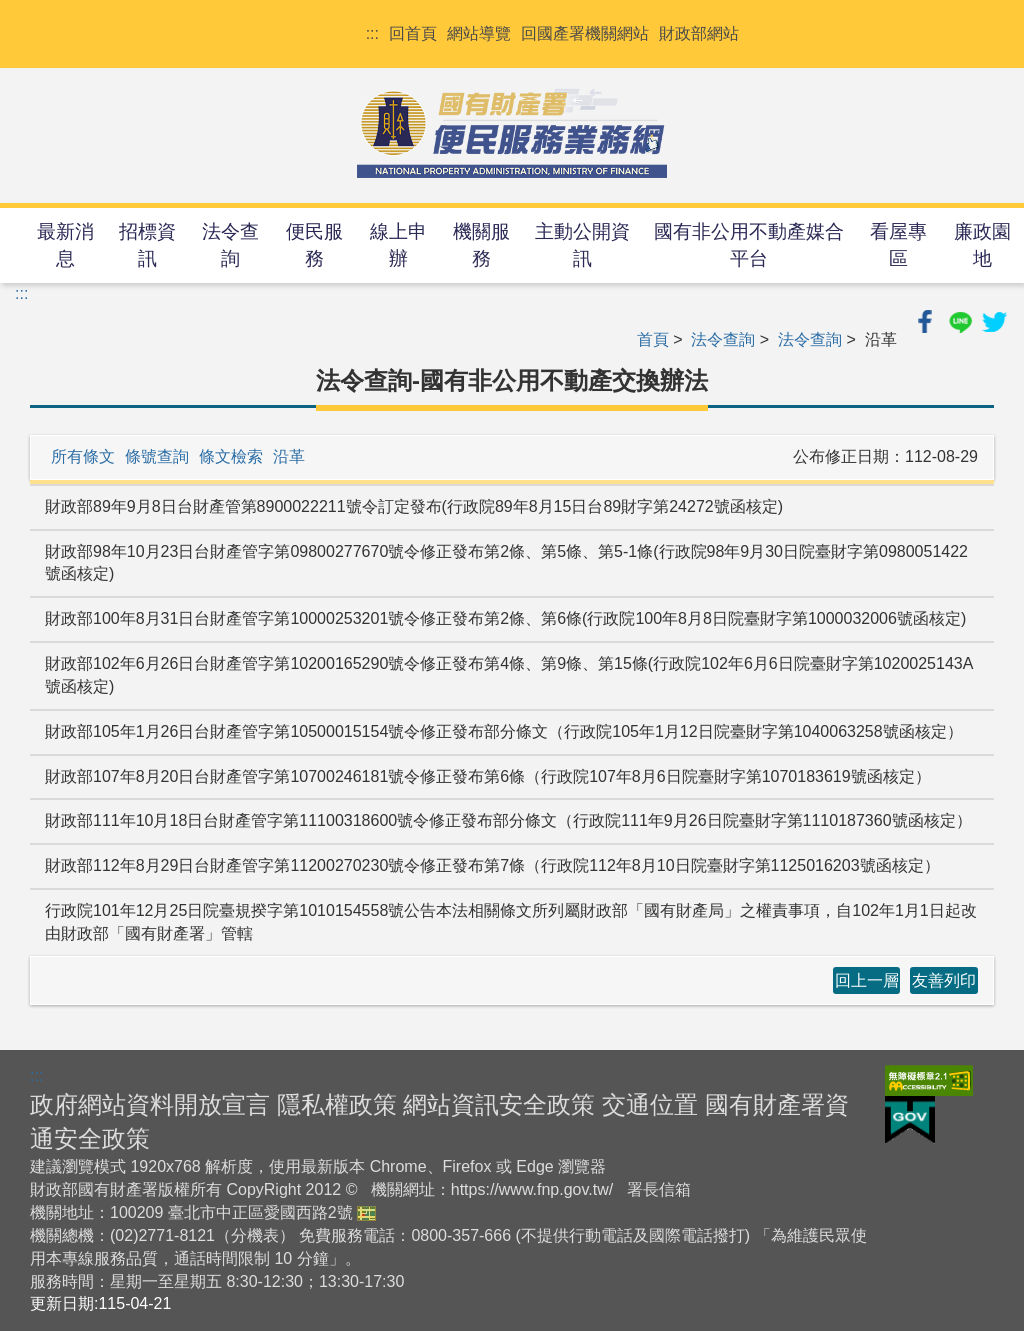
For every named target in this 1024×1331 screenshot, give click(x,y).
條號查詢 (157, 456)
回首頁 (413, 33)
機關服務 (481, 245)
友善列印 (944, 980)
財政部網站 (699, 33)
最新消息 (65, 245)
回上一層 (867, 980)
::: (372, 33)
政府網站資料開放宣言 (150, 1104)
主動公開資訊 (582, 245)
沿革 (289, 456)
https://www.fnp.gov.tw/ (532, 1189)
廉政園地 (982, 245)
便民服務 (314, 245)
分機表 (255, 1235)
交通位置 (650, 1104)
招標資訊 (147, 245)
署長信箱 (659, 1189)
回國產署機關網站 (585, 33)
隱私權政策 (337, 1104)
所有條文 (83, 456)
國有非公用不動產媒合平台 (749, 245)
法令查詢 (230, 245)
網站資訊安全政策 (499, 1104)
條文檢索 (231, 456)
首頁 (653, 339)
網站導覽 (479, 33)
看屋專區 (898, 245)
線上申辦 (398, 245)
